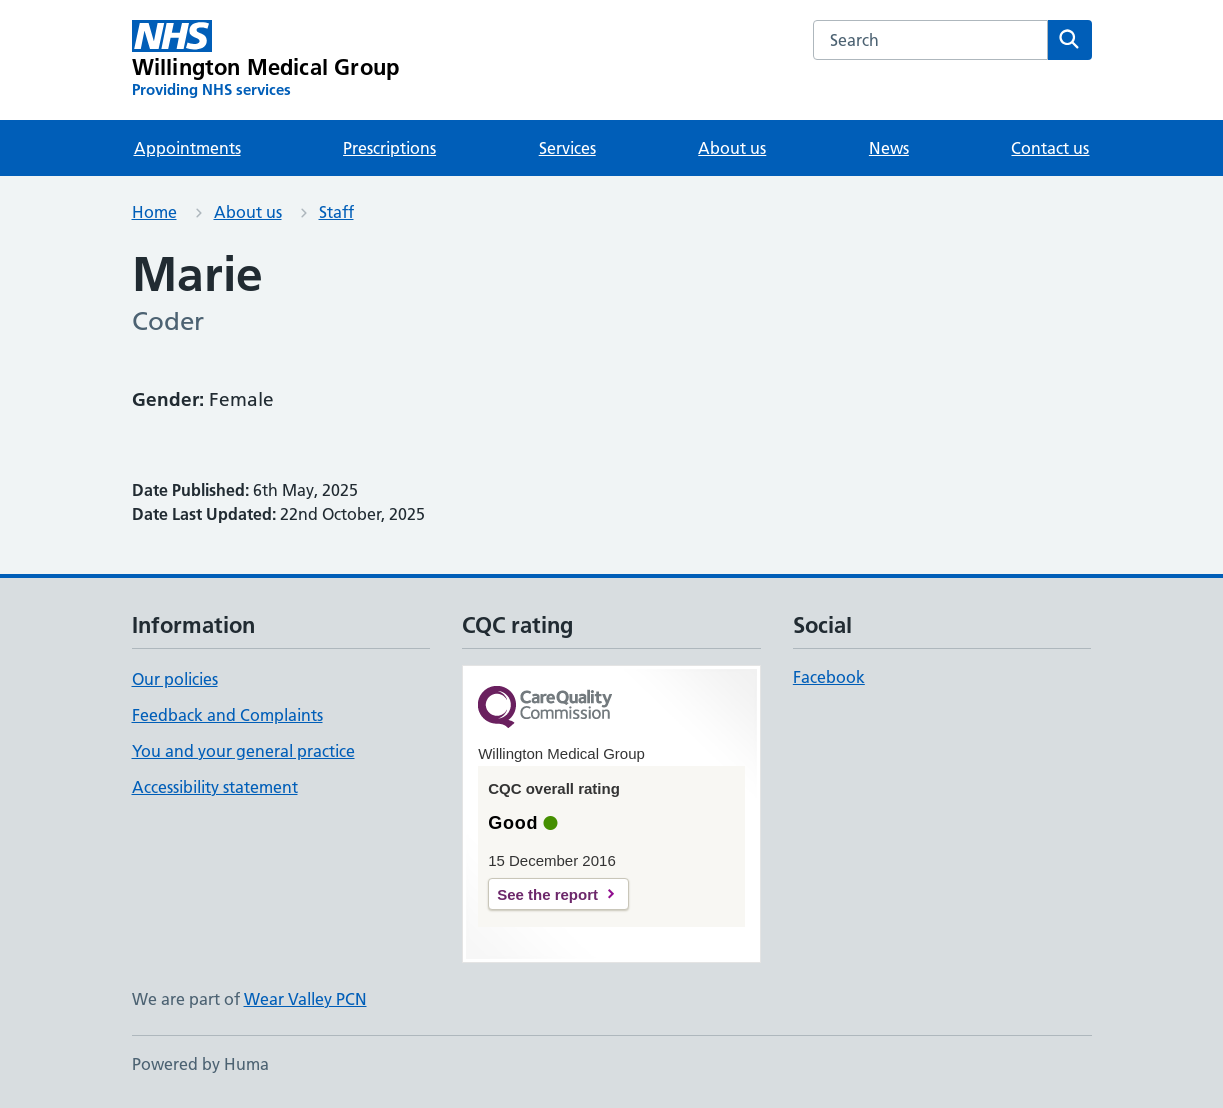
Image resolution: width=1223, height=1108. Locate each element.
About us (732, 148)
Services (567, 148)
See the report (547, 894)
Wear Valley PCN (305, 999)
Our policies (175, 679)
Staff (336, 212)
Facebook (829, 677)
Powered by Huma (200, 1064)
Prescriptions (389, 148)
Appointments (187, 148)
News (889, 148)
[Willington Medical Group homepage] (266, 60)
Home (154, 212)
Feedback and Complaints (227, 715)
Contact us (1050, 148)
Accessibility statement (215, 787)
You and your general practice (243, 751)
